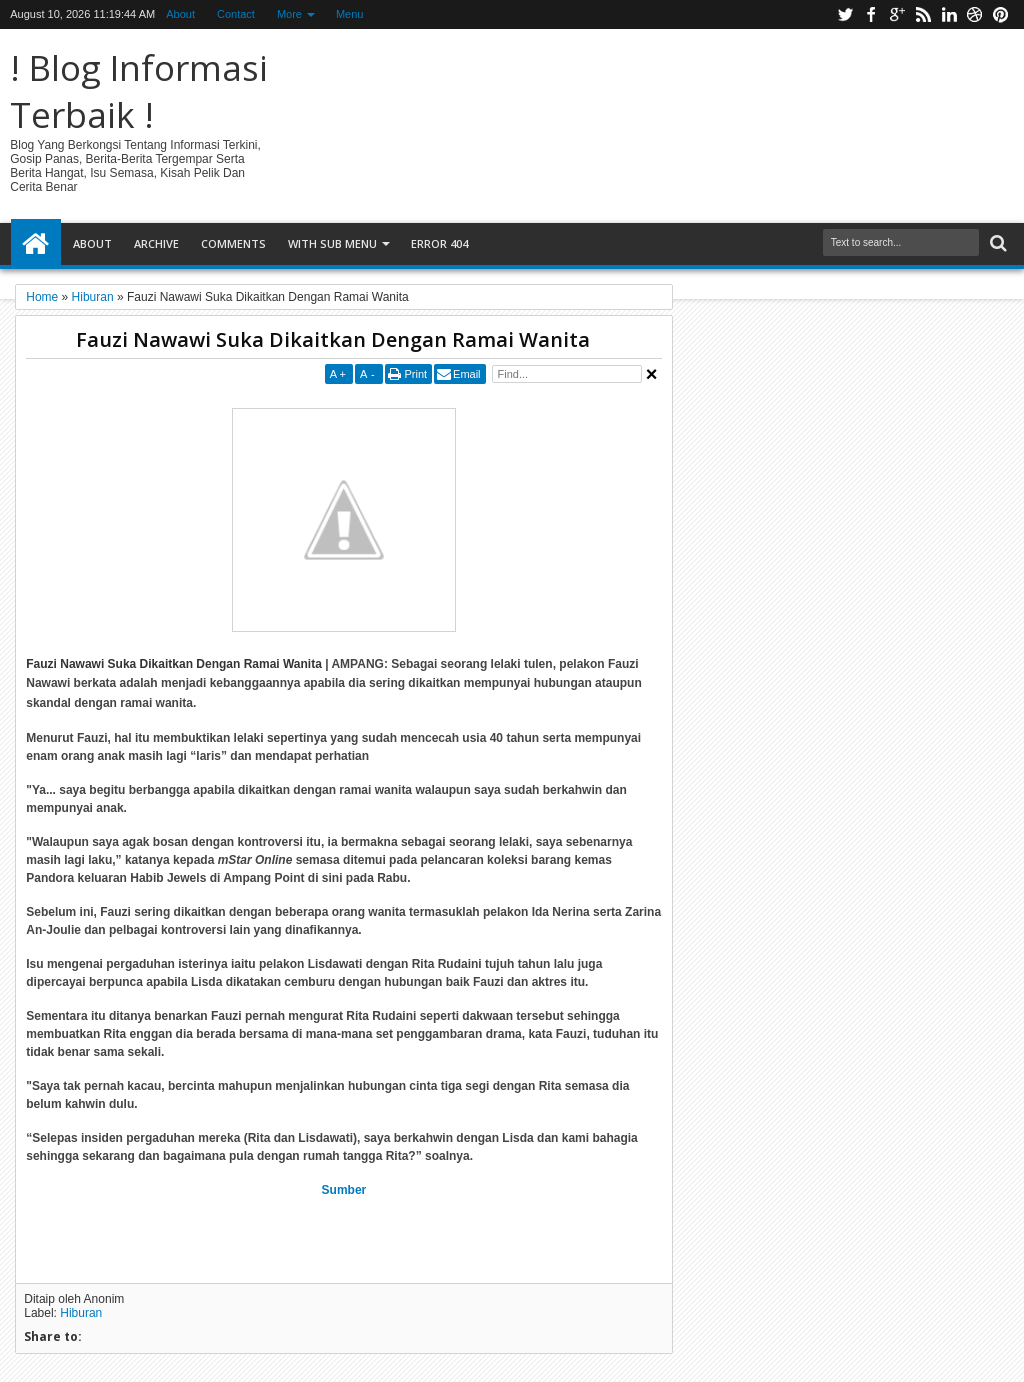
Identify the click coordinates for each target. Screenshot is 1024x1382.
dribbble (975, 14)
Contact (236, 14)
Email (467, 374)
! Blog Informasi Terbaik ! (139, 91)
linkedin (949, 14)
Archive (156, 243)
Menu (350, 14)
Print (415, 374)
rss (923, 14)
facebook (871, 14)
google (897, 14)
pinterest (1001, 14)
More (289, 14)
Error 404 (439, 243)
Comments (233, 243)
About (180, 14)
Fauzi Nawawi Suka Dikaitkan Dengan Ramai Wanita (333, 339)
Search (996, 243)
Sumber (344, 1190)
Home (36, 244)
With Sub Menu (332, 243)
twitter (845, 14)
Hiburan (81, 1313)
